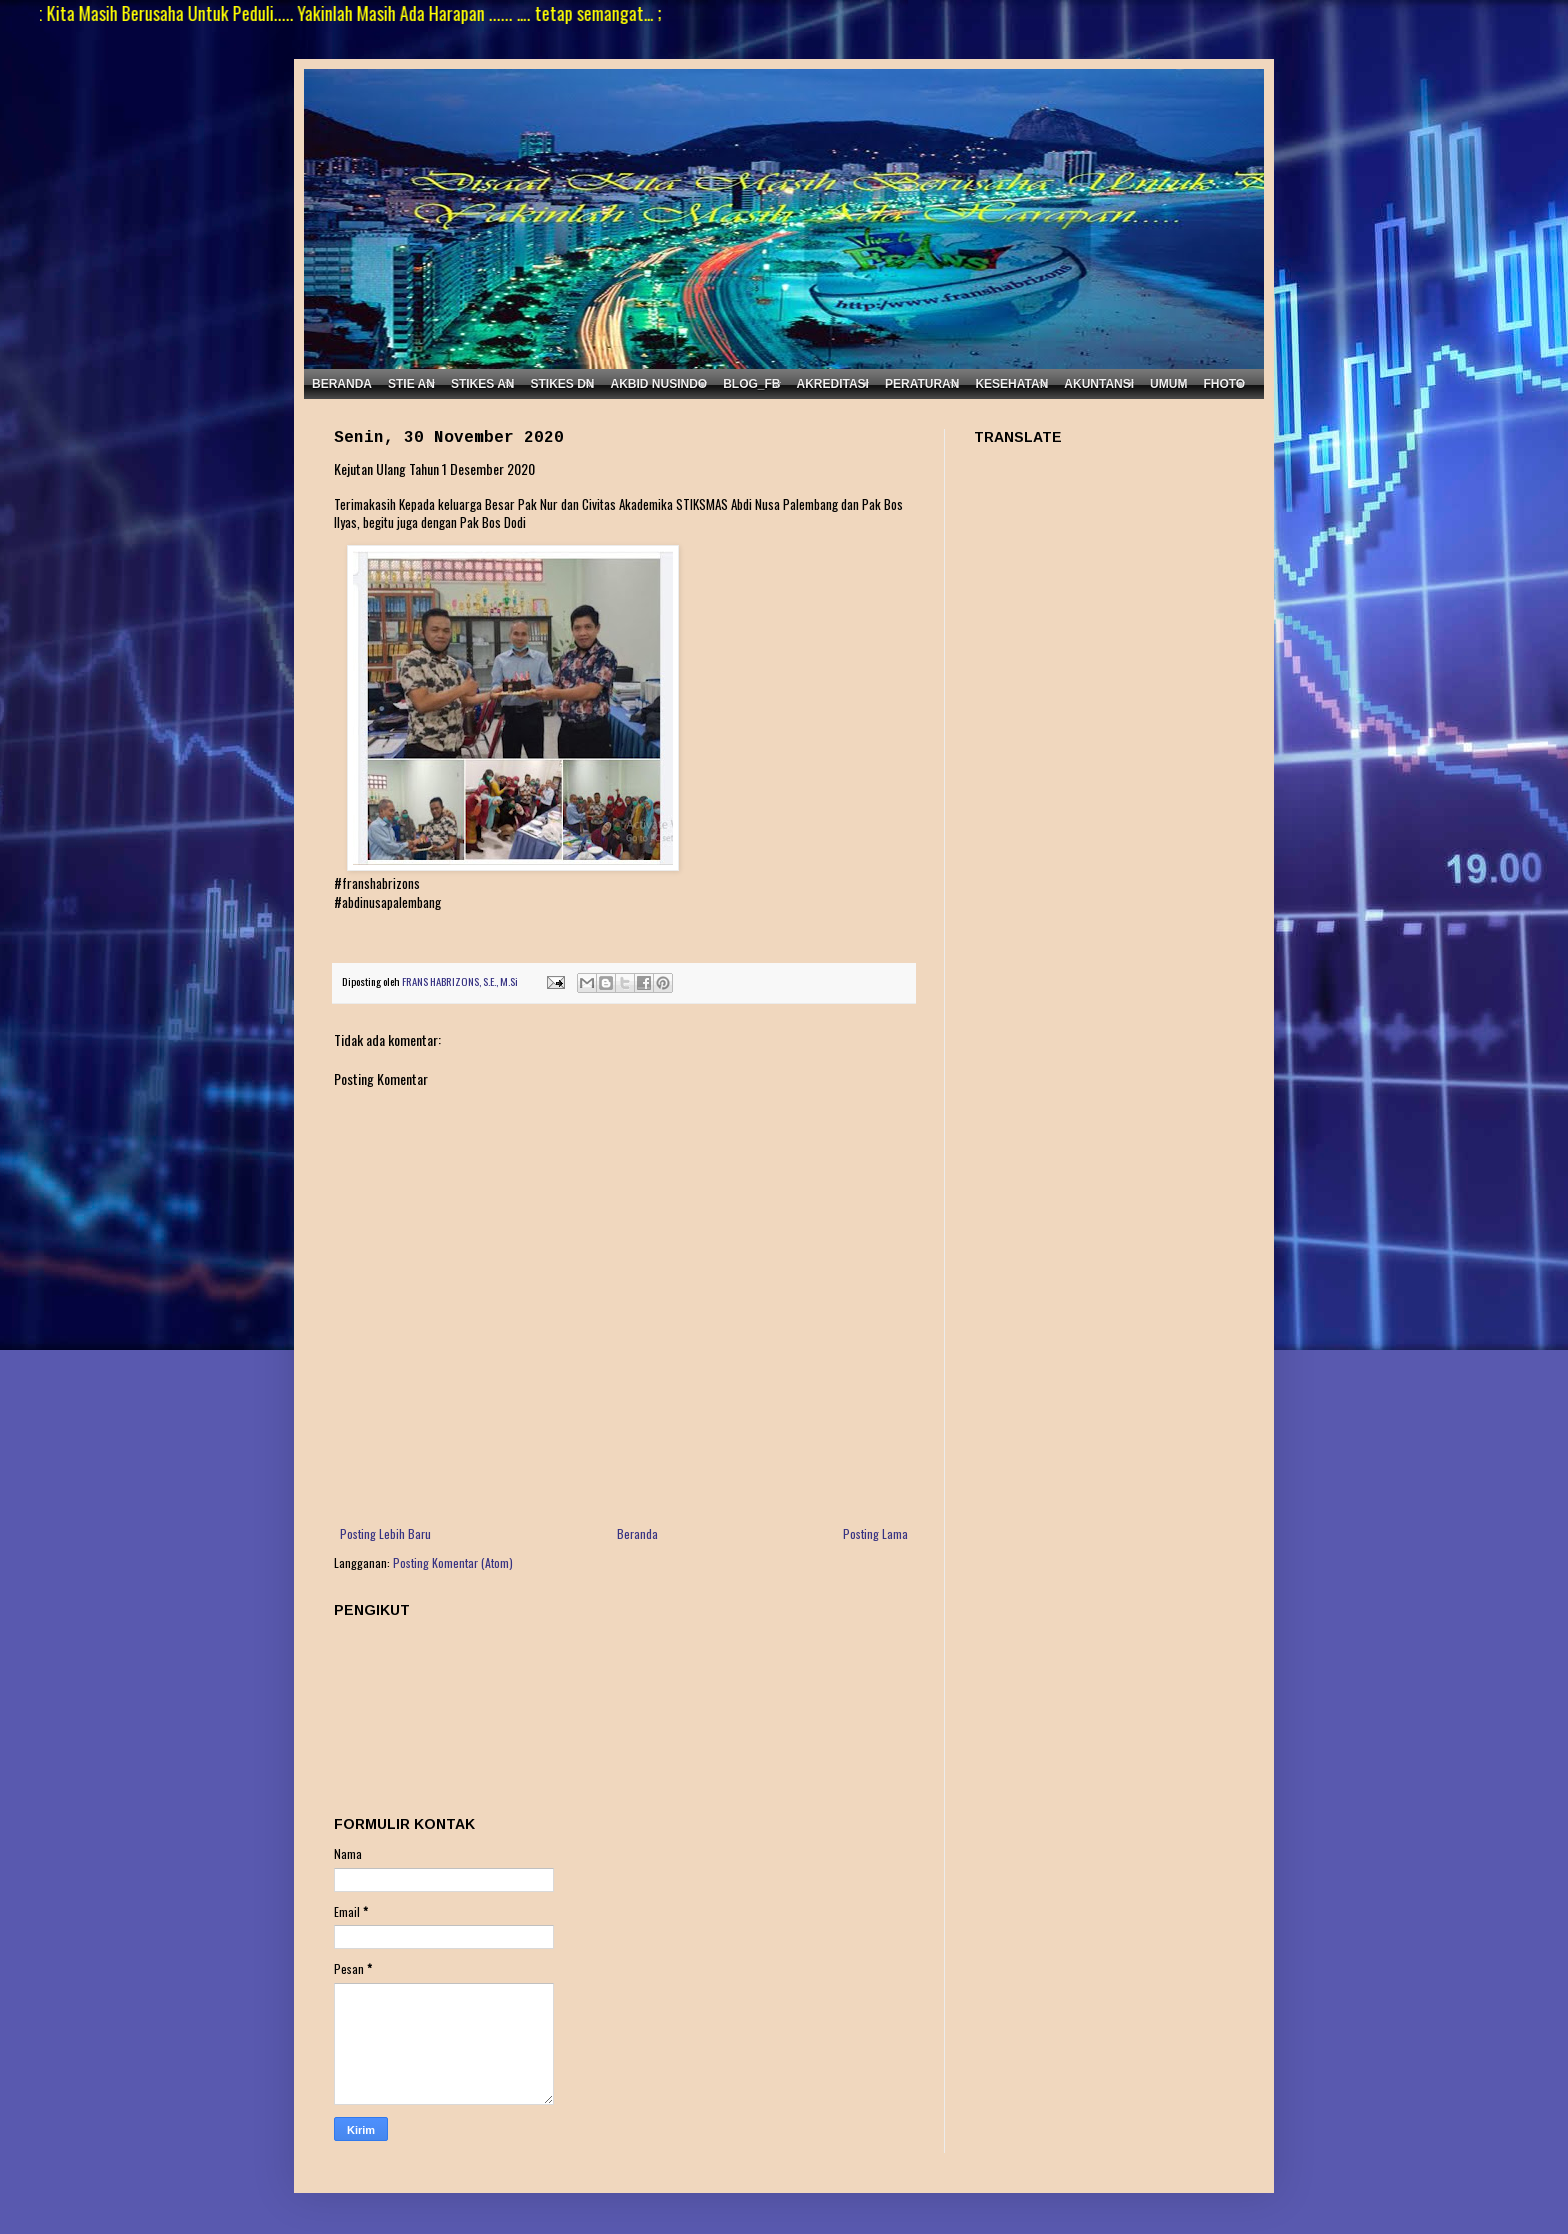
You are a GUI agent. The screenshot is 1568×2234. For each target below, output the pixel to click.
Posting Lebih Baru (385, 1533)
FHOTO (1224, 384)
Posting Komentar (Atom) (453, 1562)
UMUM (1168, 384)
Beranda (637, 1533)
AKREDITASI (833, 384)
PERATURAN (922, 384)
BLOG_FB (751, 384)
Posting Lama (875, 1533)
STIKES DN (562, 384)
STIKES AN (483, 384)
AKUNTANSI (1099, 384)
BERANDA (342, 384)
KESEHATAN (1011, 384)
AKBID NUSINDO (658, 384)
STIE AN (411, 384)
